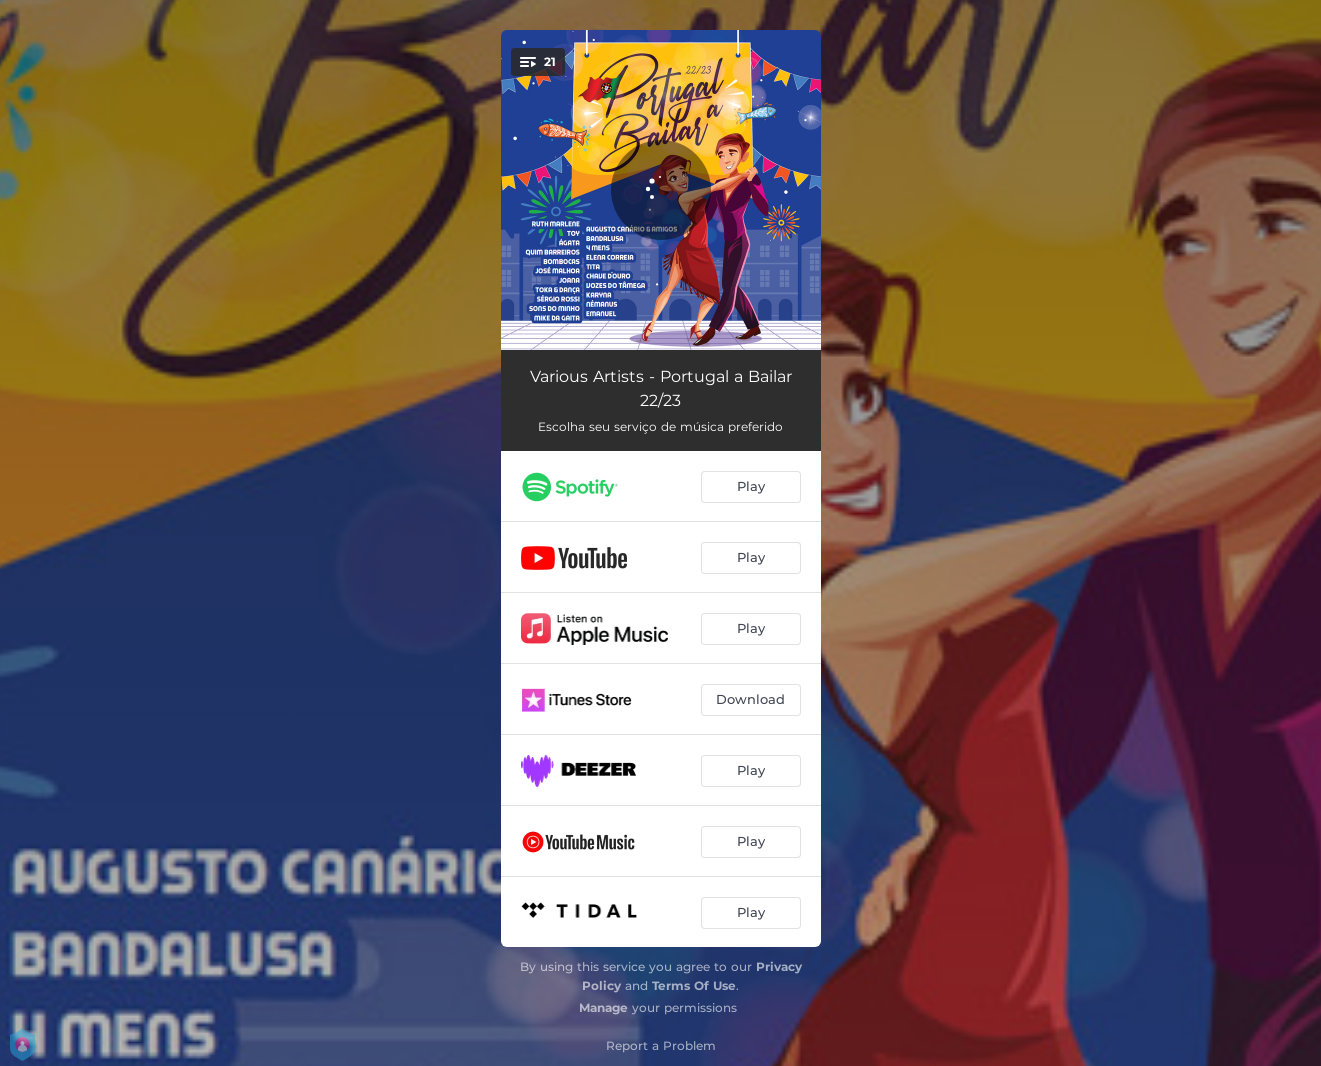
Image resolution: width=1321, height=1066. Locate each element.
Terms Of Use (694, 985)
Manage (603, 1007)
